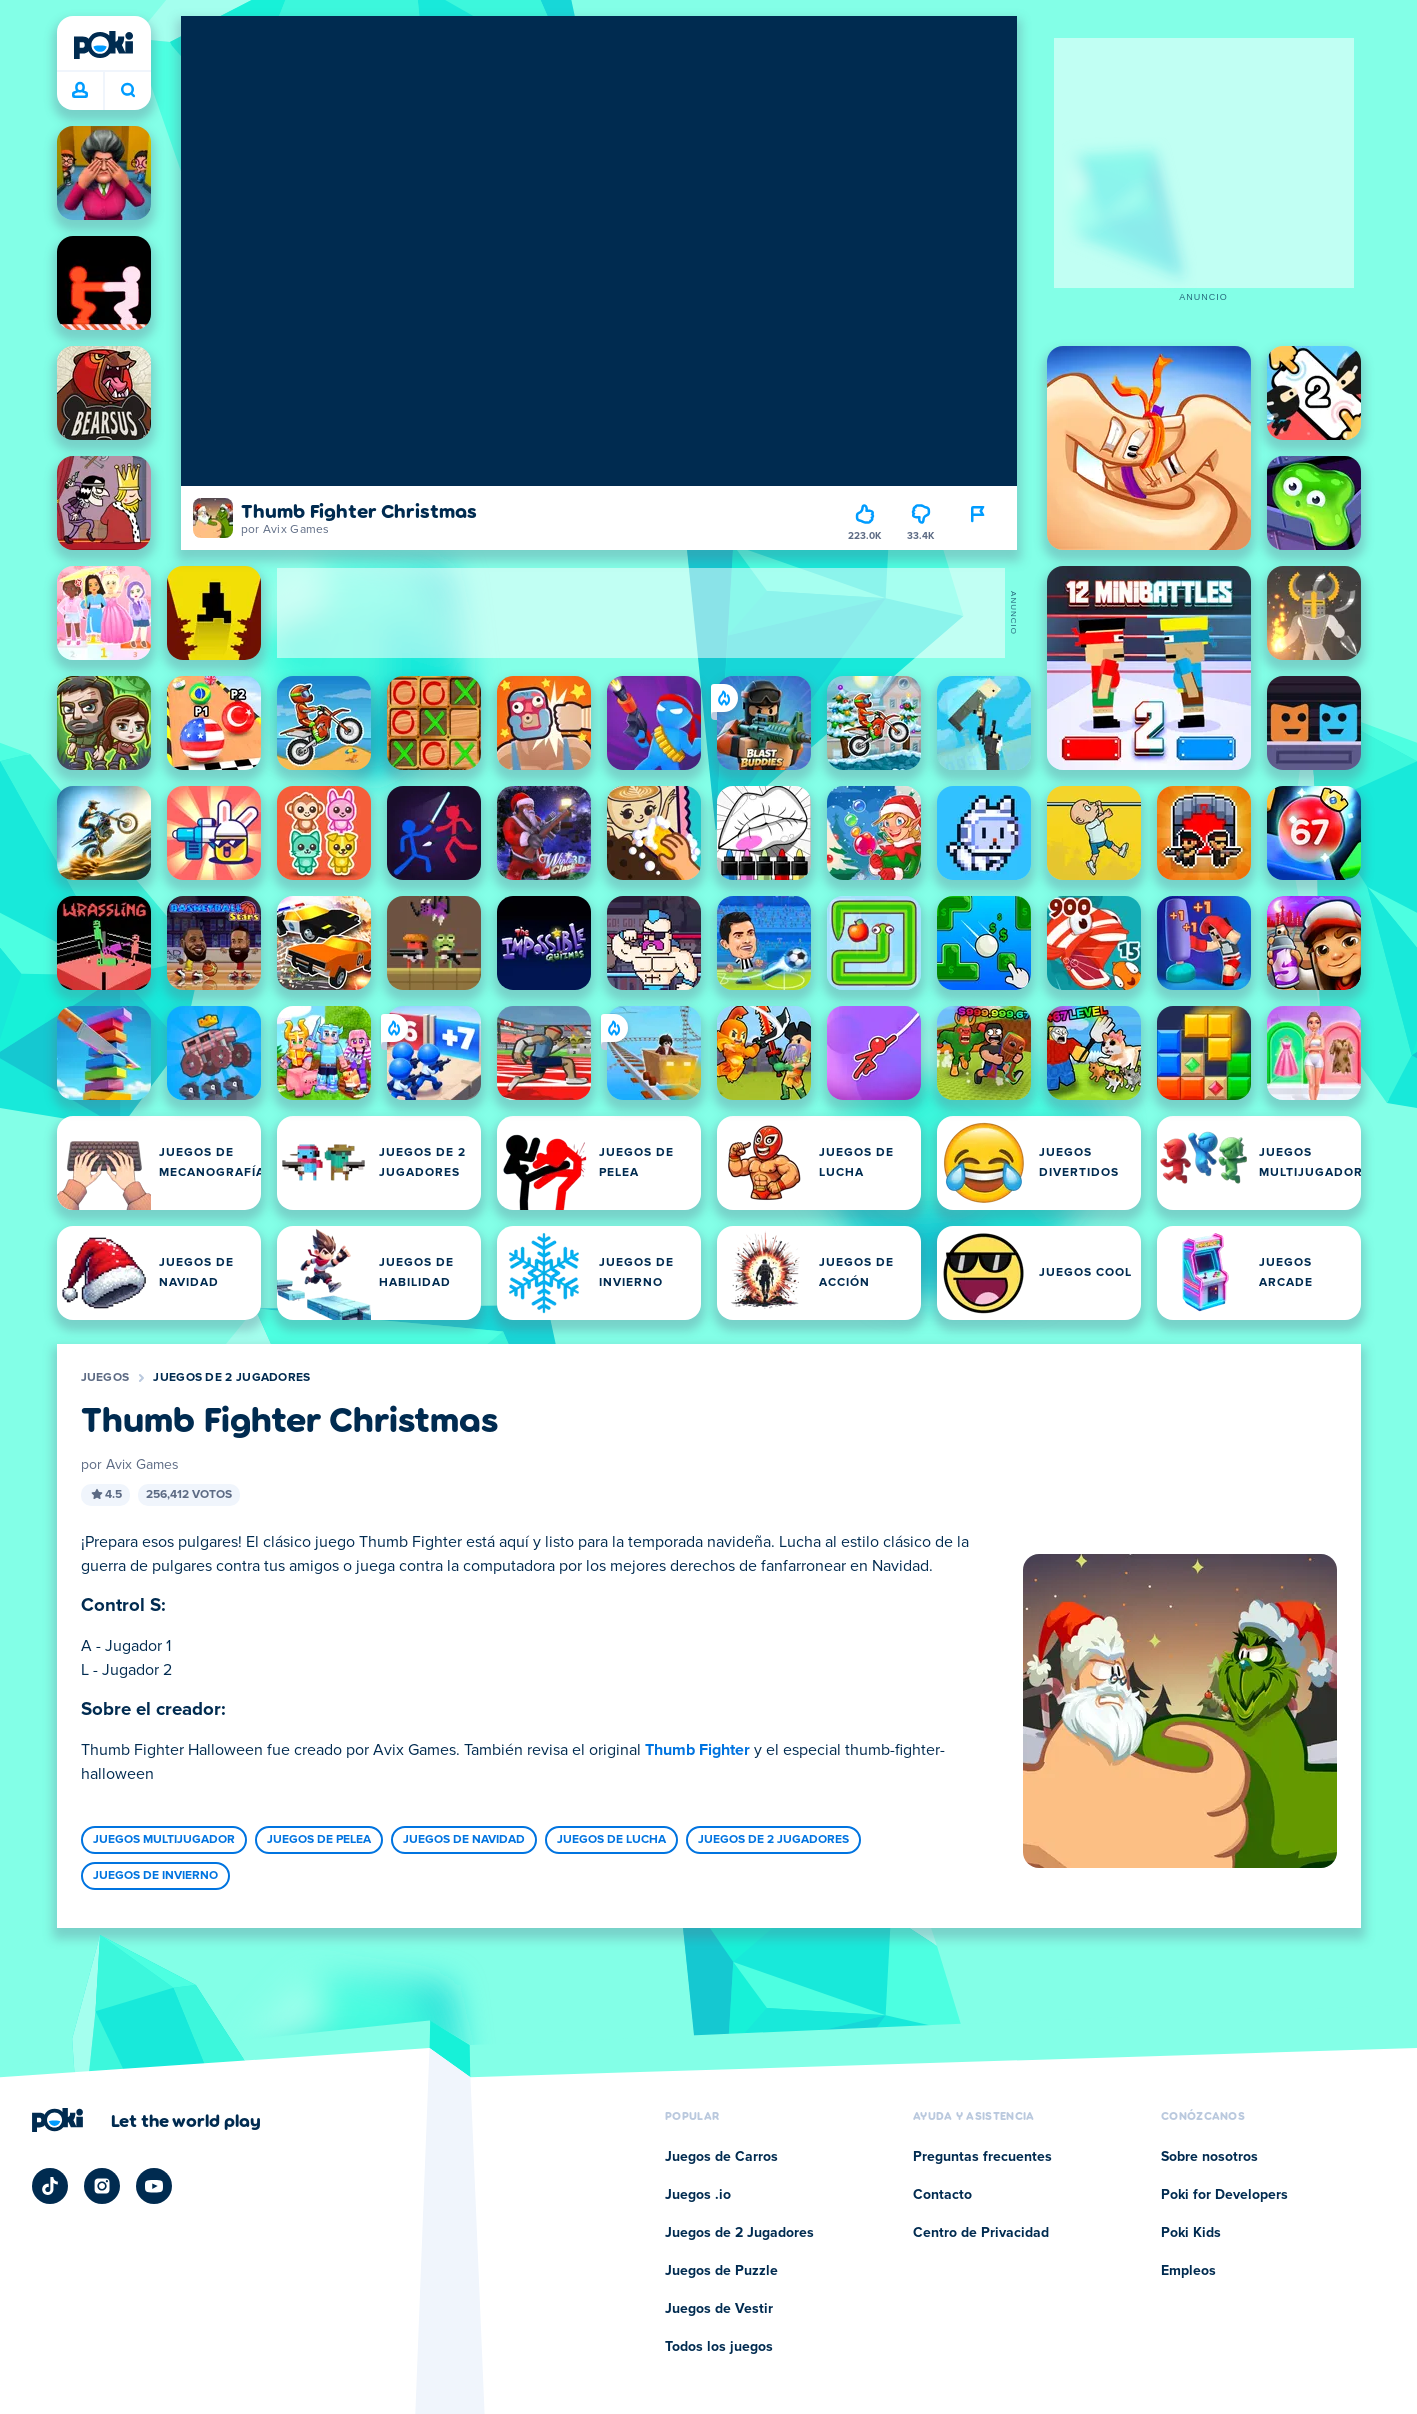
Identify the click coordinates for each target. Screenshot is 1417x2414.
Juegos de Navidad (464, 1840)
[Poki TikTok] (50, 2186)
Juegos (105, 1378)
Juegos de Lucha (611, 1840)
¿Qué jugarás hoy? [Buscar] (128, 90)
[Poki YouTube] (154, 2186)
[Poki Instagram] (102, 2186)
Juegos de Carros (721, 2157)
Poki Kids (1191, 2233)
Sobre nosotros (1209, 2157)
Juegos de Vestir (719, 2309)
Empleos (1188, 2271)
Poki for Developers (1224, 2195)
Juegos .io (698, 2195)
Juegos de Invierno (155, 1876)
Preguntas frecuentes (982, 2157)
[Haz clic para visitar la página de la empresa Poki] (146, 2120)
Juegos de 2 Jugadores (231, 1378)
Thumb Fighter (697, 1750)
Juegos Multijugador (164, 1840)
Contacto (942, 2195)
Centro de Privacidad (981, 2233)
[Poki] (104, 45)
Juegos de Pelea (319, 1840)
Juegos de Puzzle (721, 2271)
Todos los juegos (719, 2347)
